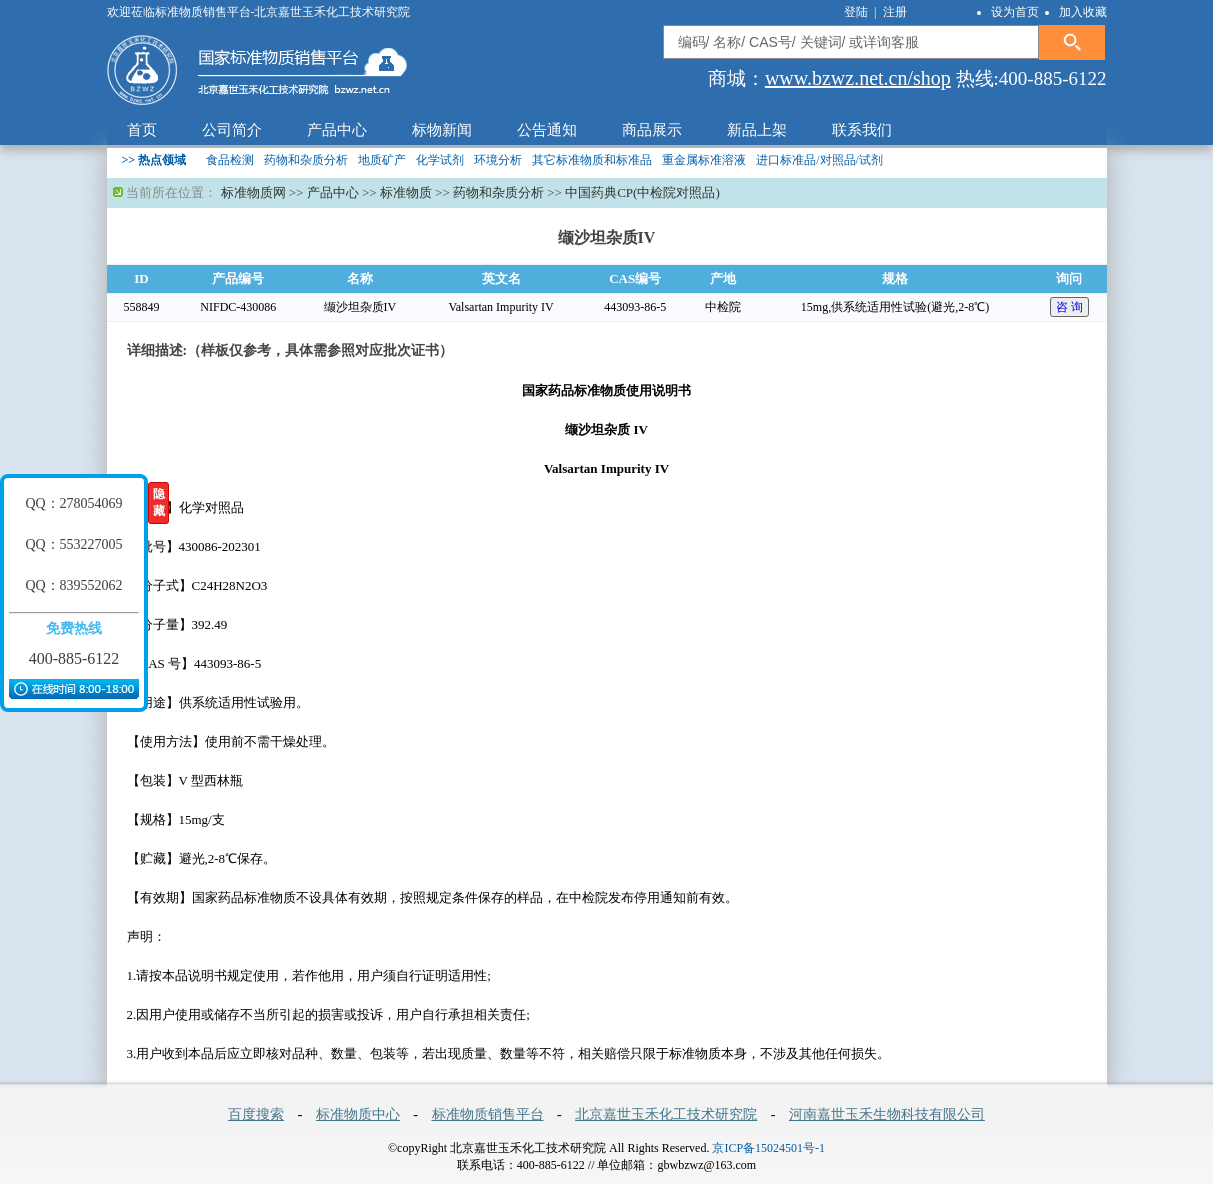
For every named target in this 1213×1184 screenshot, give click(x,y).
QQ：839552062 (73, 585)
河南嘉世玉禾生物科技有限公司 (887, 1114)
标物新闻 (442, 130)
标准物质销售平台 (488, 1114)
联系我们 (862, 130)
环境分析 (498, 160)
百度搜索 (256, 1114)
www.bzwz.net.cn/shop (858, 78)
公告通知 (547, 130)
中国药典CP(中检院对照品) (642, 192)
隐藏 (159, 502)
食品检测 (230, 160)
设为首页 (1015, 12)
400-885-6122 (74, 658)
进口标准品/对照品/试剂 (819, 160)
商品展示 (652, 130)
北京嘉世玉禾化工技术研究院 (666, 1114)
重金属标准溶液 (704, 160)
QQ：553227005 (73, 544)
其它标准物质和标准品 (592, 160)
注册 (895, 12)
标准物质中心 (358, 1114)
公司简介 (232, 130)
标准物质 (406, 192)
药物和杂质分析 (306, 160)
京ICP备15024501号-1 (768, 1148)
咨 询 (1069, 307)
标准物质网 (253, 192)
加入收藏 (1083, 12)
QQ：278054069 (73, 503)
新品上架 (757, 130)
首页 (142, 130)
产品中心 (337, 130)
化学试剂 (440, 160)
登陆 (857, 12)
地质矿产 (382, 160)
